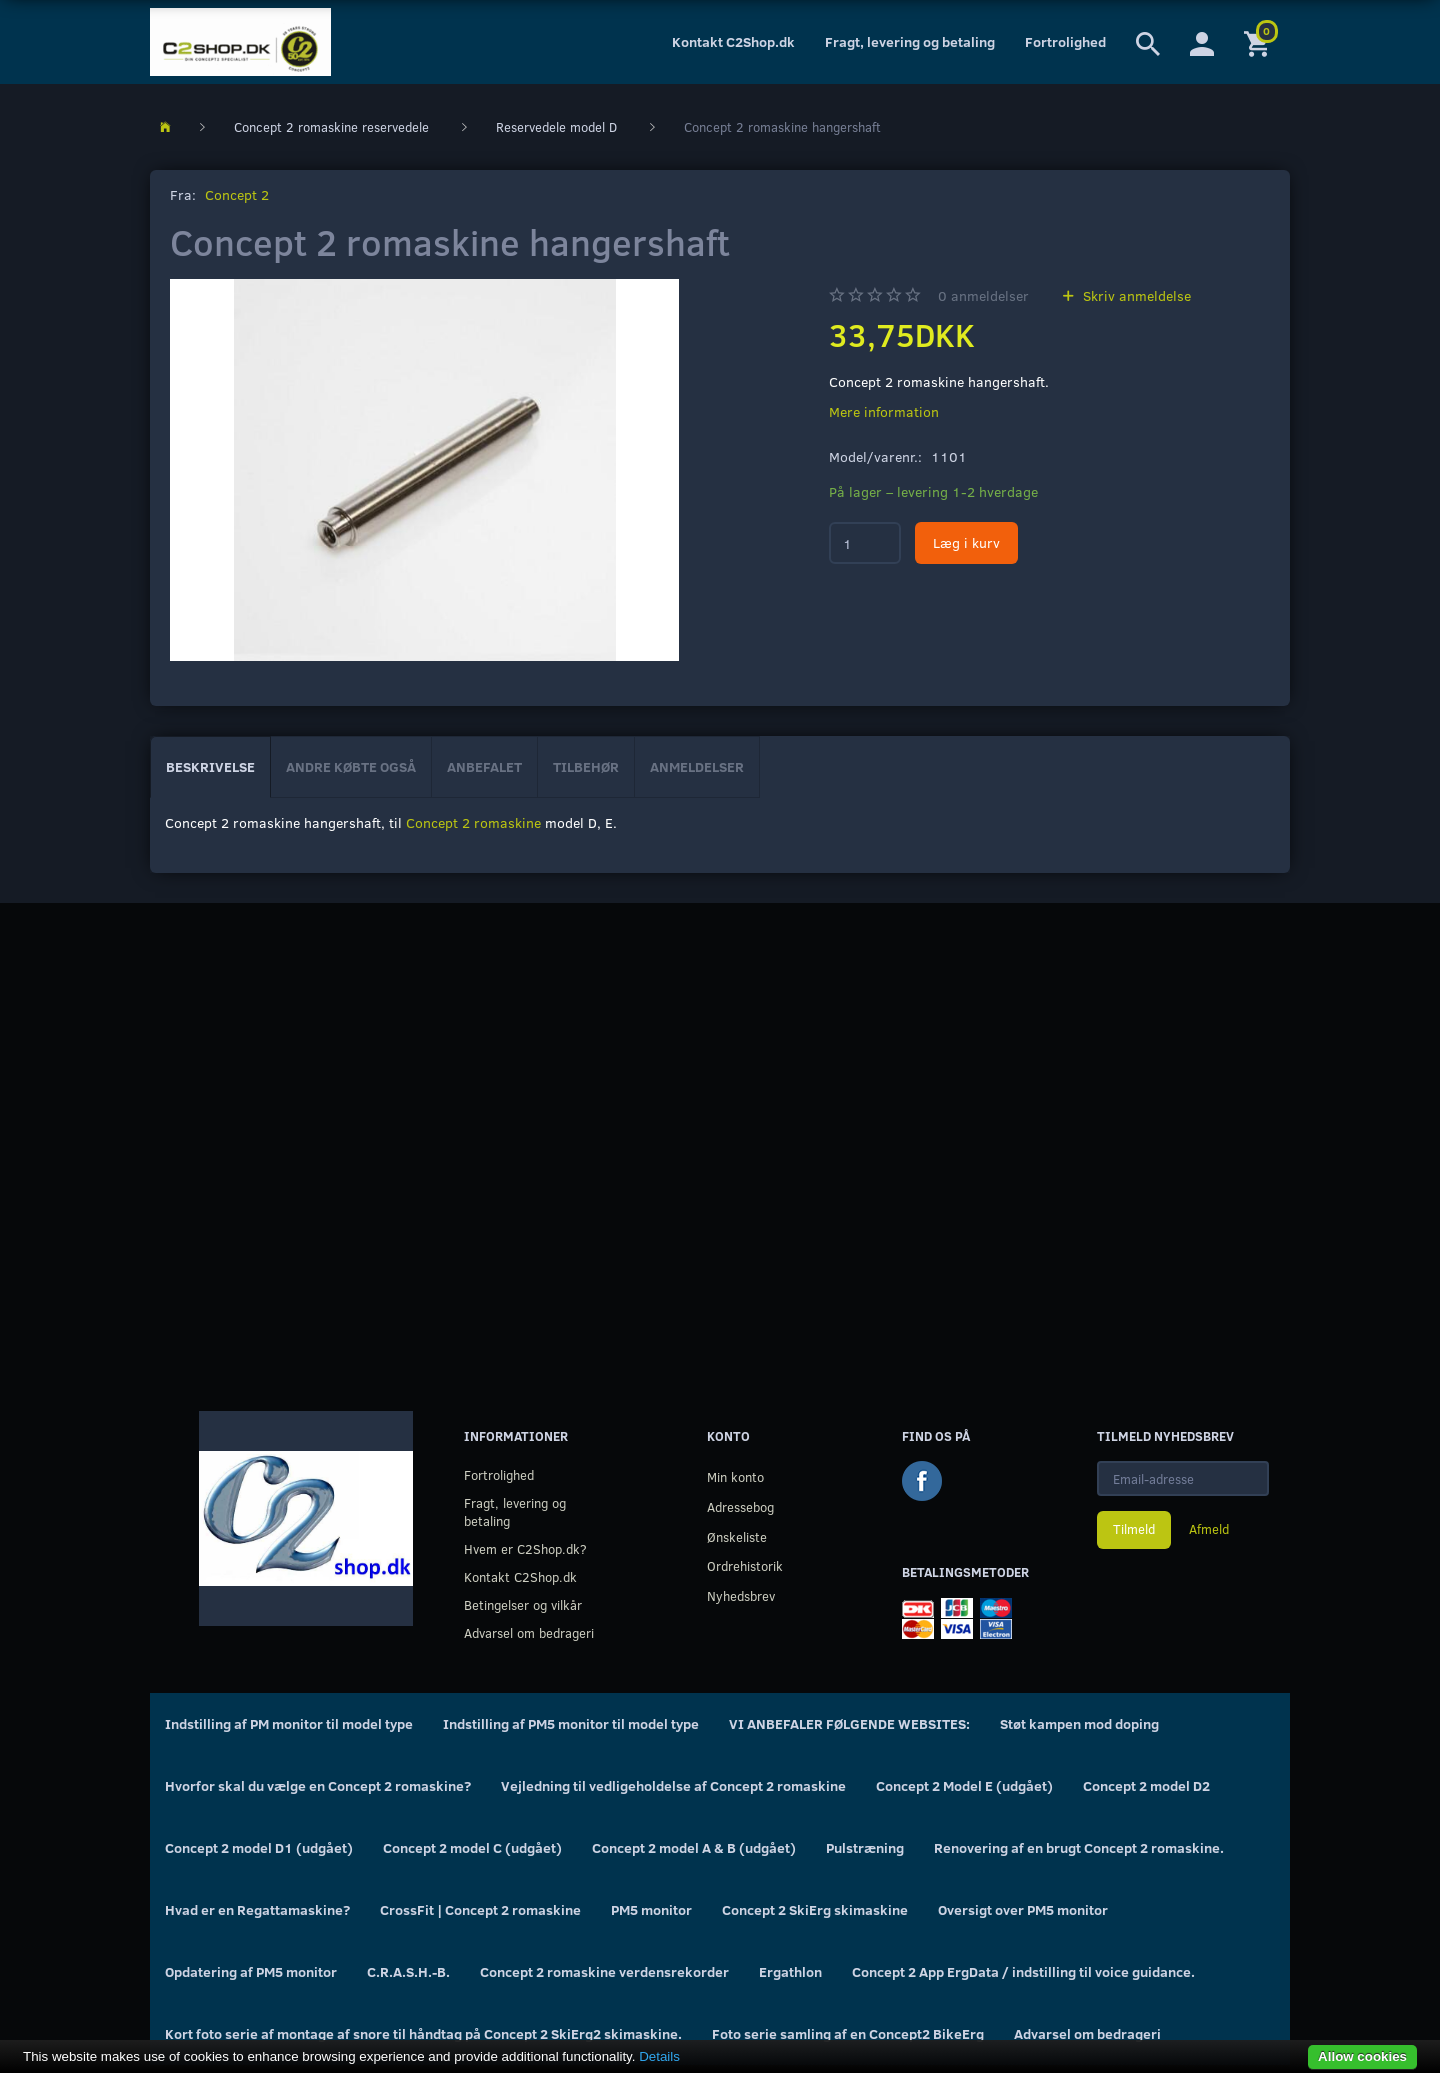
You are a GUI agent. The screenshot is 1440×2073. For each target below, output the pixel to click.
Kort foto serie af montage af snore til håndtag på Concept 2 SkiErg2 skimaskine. (423, 2033)
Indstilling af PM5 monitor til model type (571, 1723)
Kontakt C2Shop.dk (733, 41)
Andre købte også (351, 766)
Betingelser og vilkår (523, 1604)
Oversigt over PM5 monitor (1023, 1909)
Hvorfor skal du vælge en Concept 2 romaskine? (318, 1785)
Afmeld (1209, 1529)
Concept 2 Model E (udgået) (964, 1785)
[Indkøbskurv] (1259, 42)
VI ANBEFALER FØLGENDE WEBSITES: (849, 1723)
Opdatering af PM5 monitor (251, 1971)
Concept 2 (237, 194)
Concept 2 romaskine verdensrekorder (604, 1971)
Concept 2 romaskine (473, 822)
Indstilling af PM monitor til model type (289, 1723)
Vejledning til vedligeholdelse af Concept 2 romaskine (673, 1785)
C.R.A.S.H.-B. (408, 1971)
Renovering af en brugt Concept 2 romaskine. (1079, 1847)
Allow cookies (1362, 2056)
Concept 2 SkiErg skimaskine (815, 1909)
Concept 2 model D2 (1146, 1785)
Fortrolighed (1065, 41)
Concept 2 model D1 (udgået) (259, 1847)
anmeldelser (983, 295)
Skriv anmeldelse (1135, 295)
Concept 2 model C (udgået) (472, 1847)
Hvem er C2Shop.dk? (525, 1548)
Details (659, 2056)
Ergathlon (790, 1971)
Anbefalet (484, 766)
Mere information (884, 411)
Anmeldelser (697, 766)
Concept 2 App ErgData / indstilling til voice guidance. (1023, 1971)
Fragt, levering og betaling (910, 41)
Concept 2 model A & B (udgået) (694, 1847)
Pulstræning (865, 1847)
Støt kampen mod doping (1079, 1723)
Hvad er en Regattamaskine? (257, 1909)
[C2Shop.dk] (240, 42)
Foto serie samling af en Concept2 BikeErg (848, 2033)
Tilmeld (1134, 1529)
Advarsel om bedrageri (529, 1632)
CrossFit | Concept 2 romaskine (480, 1909)
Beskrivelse (210, 766)
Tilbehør (586, 766)
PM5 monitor (651, 1909)
